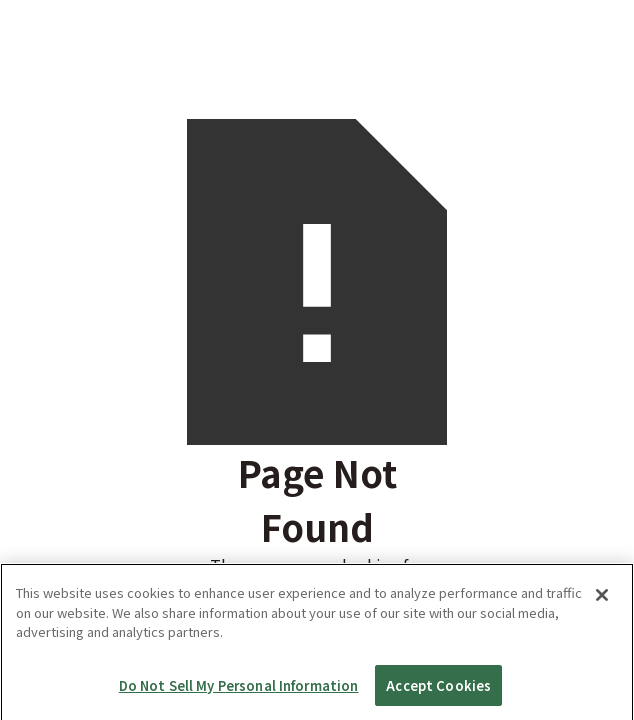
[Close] (602, 614)
